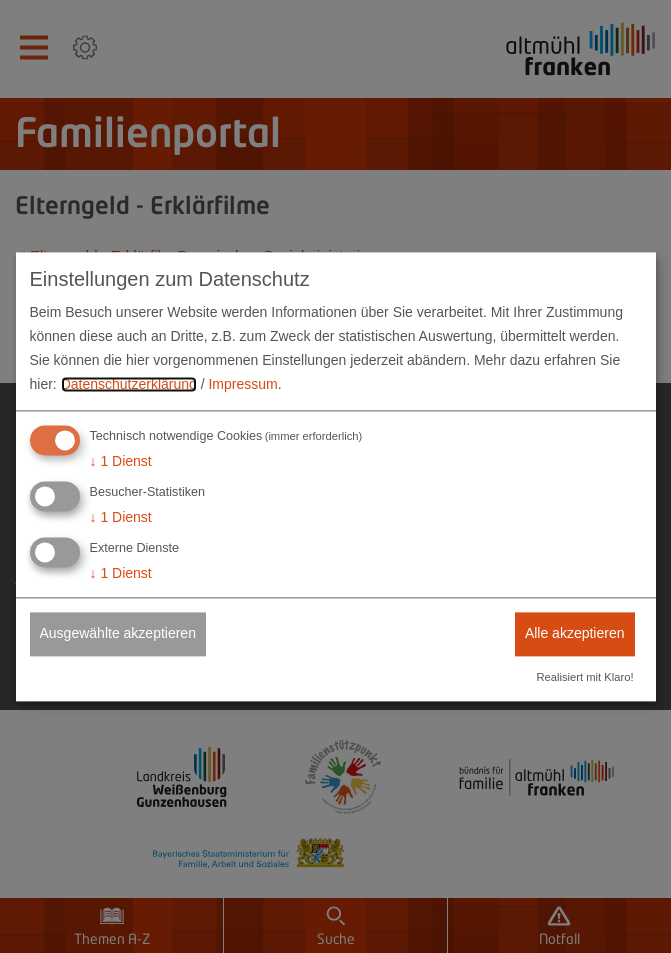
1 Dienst (121, 462)
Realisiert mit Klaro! (585, 677)
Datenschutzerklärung (129, 384)
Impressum (242, 384)
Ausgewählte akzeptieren (118, 633)
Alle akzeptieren (575, 633)
